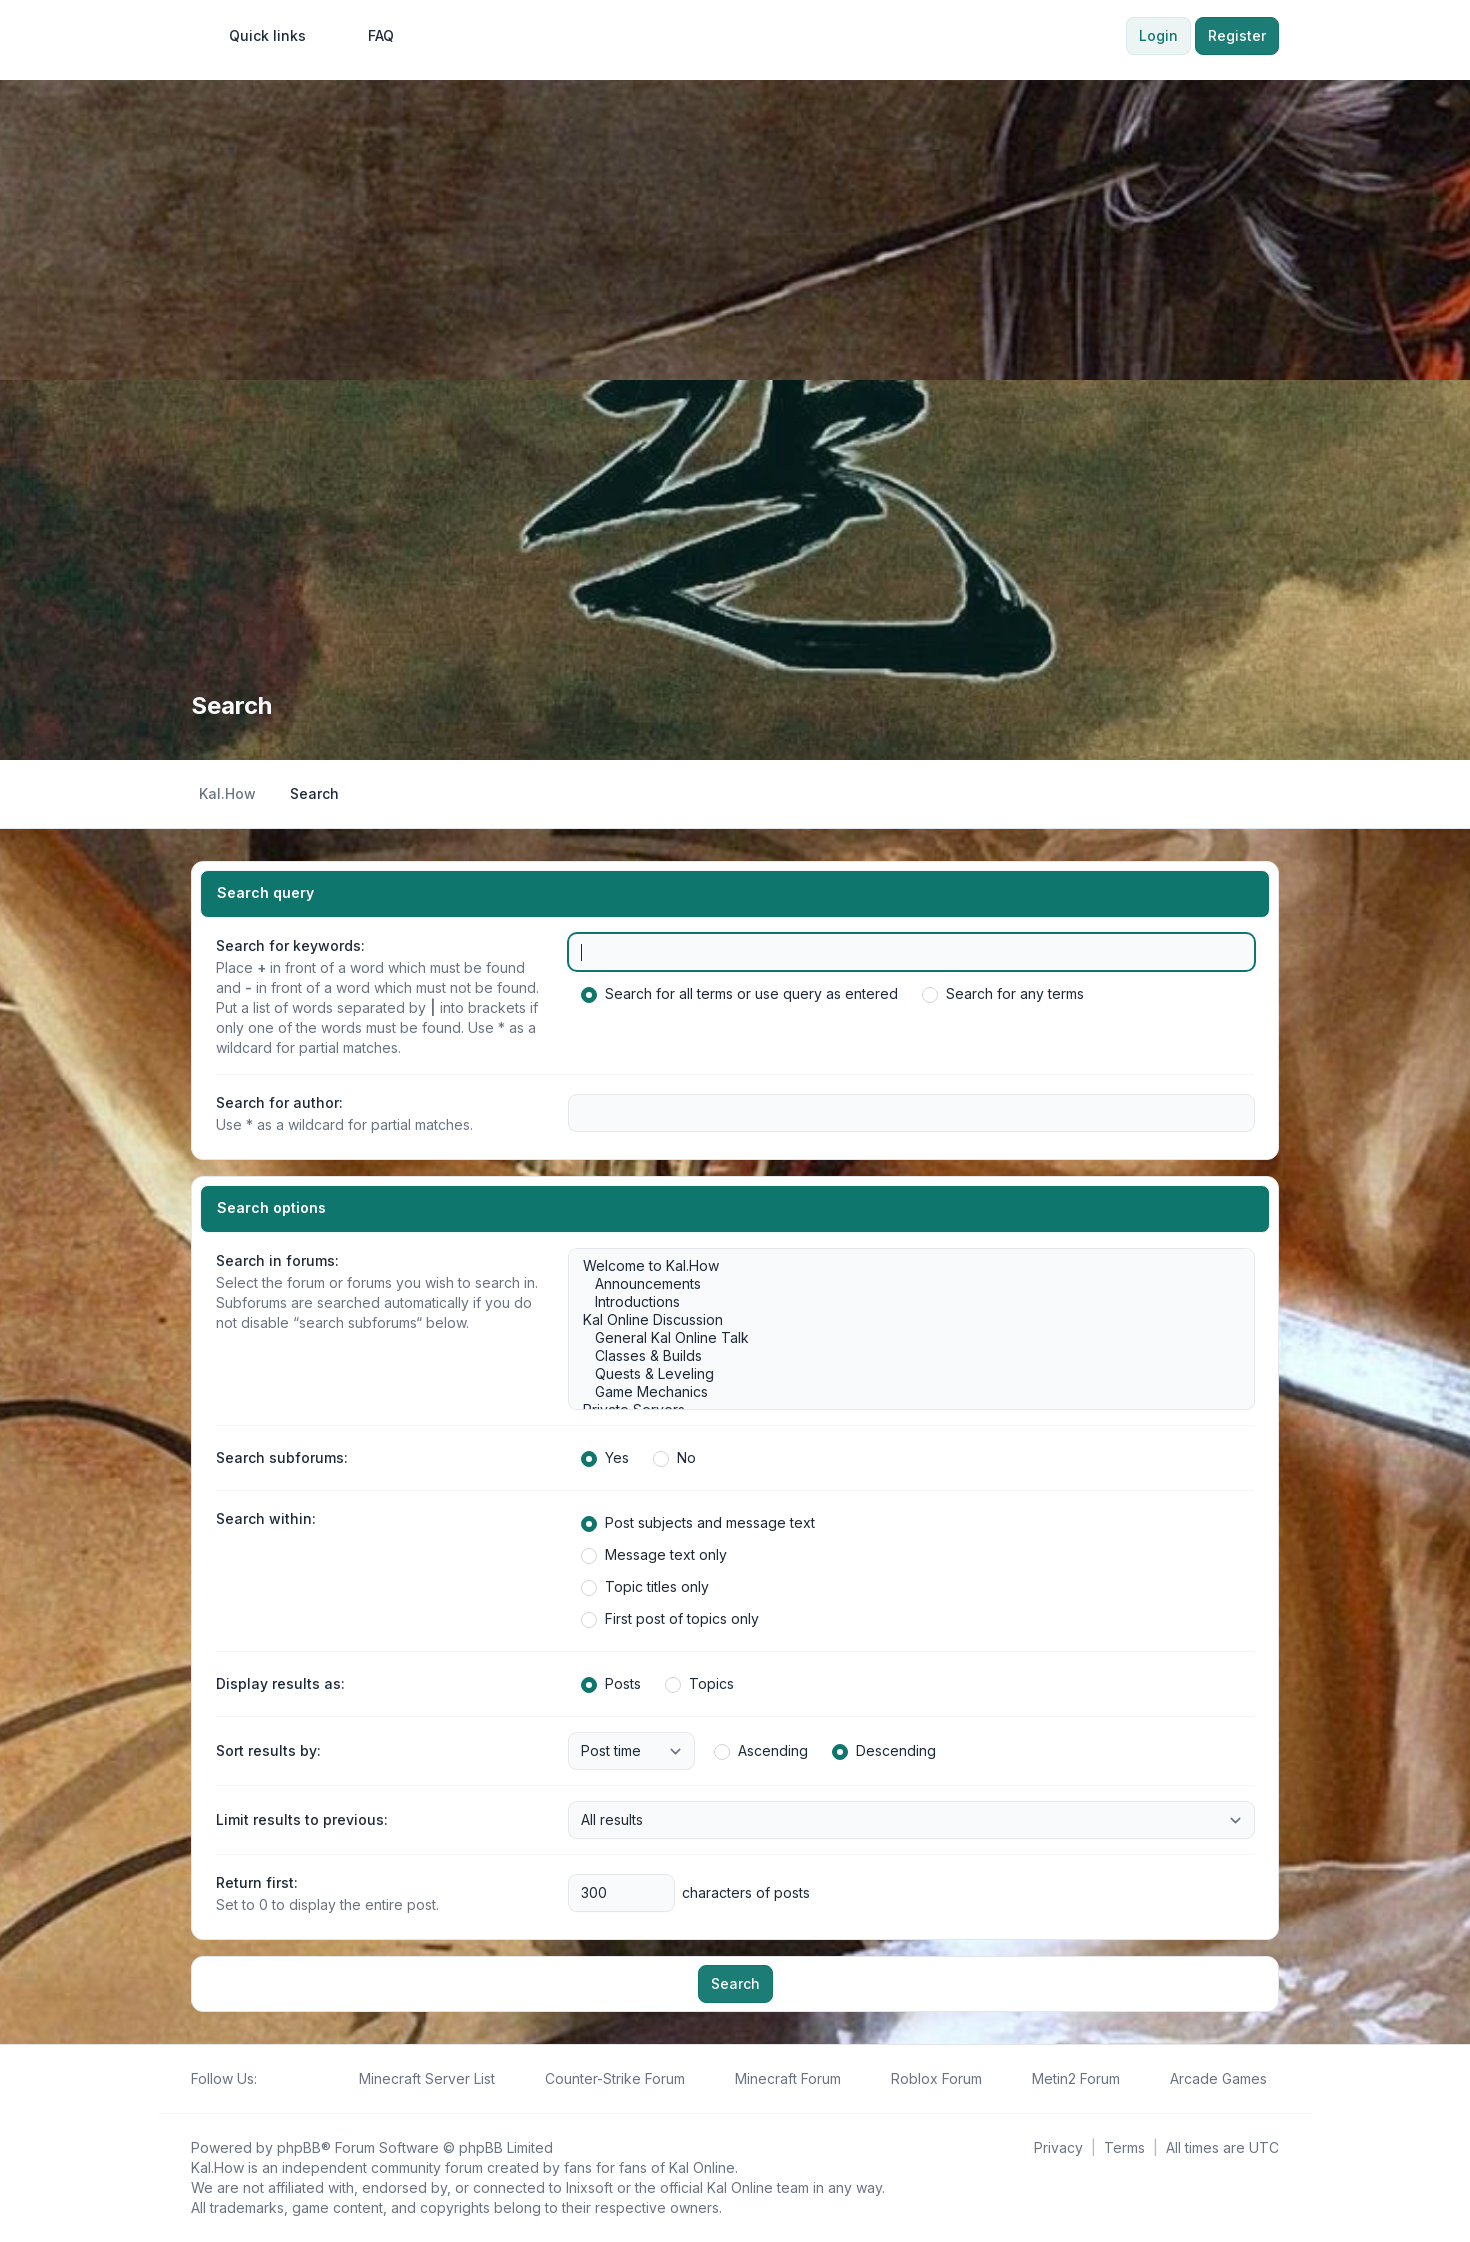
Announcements (901, 1284)
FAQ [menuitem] (368, 36)
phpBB (299, 2147)
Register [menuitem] (1237, 35)
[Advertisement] (735, 230)
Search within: (266, 1518)
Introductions (901, 1302)
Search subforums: (282, 1457)
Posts (611, 1684)
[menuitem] (258, 36)
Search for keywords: (290, 945)
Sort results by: (268, 1750)
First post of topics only (670, 1619)
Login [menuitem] (1158, 35)
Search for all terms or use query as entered (739, 994)
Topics (699, 1684)
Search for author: (279, 1102)
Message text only (654, 1555)
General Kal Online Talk (901, 1338)
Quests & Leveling (901, 1374)
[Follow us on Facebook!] (269, 2079)
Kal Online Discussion (901, 1320)
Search (735, 1983)
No (674, 1458)
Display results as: (280, 1683)
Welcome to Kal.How (901, 1266)
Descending (884, 1751)
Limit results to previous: (302, 1819)
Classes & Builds (901, 1356)
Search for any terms (1003, 994)
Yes (605, 1458)
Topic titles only (645, 1587)
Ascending (761, 1751)
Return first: (257, 1882)
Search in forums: (277, 1260)
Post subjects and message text (698, 1523)
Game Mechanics (901, 1392)
